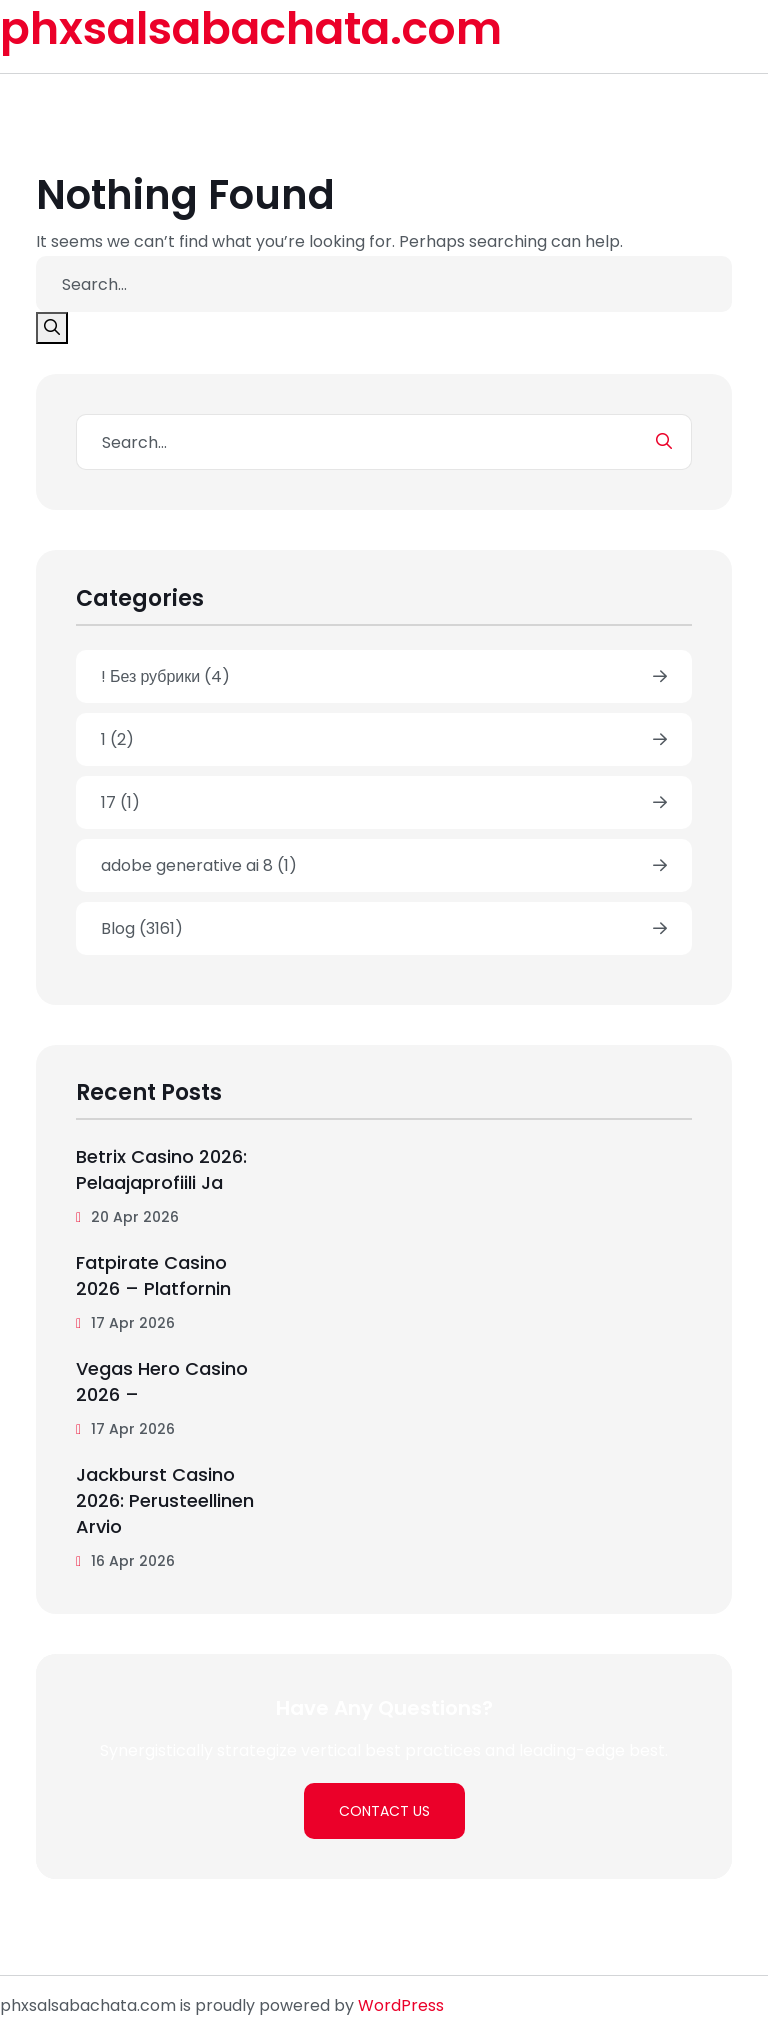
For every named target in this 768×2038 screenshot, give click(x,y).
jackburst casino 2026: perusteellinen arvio (165, 1500)
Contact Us (384, 1811)
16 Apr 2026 (125, 1561)
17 (120, 802)
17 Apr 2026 (125, 1323)
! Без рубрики (165, 676)
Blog (142, 928)
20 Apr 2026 (127, 1217)
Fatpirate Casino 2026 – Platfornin (153, 1275)
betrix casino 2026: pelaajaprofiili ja (161, 1169)
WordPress (401, 2005)
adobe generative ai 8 (199, 865)
